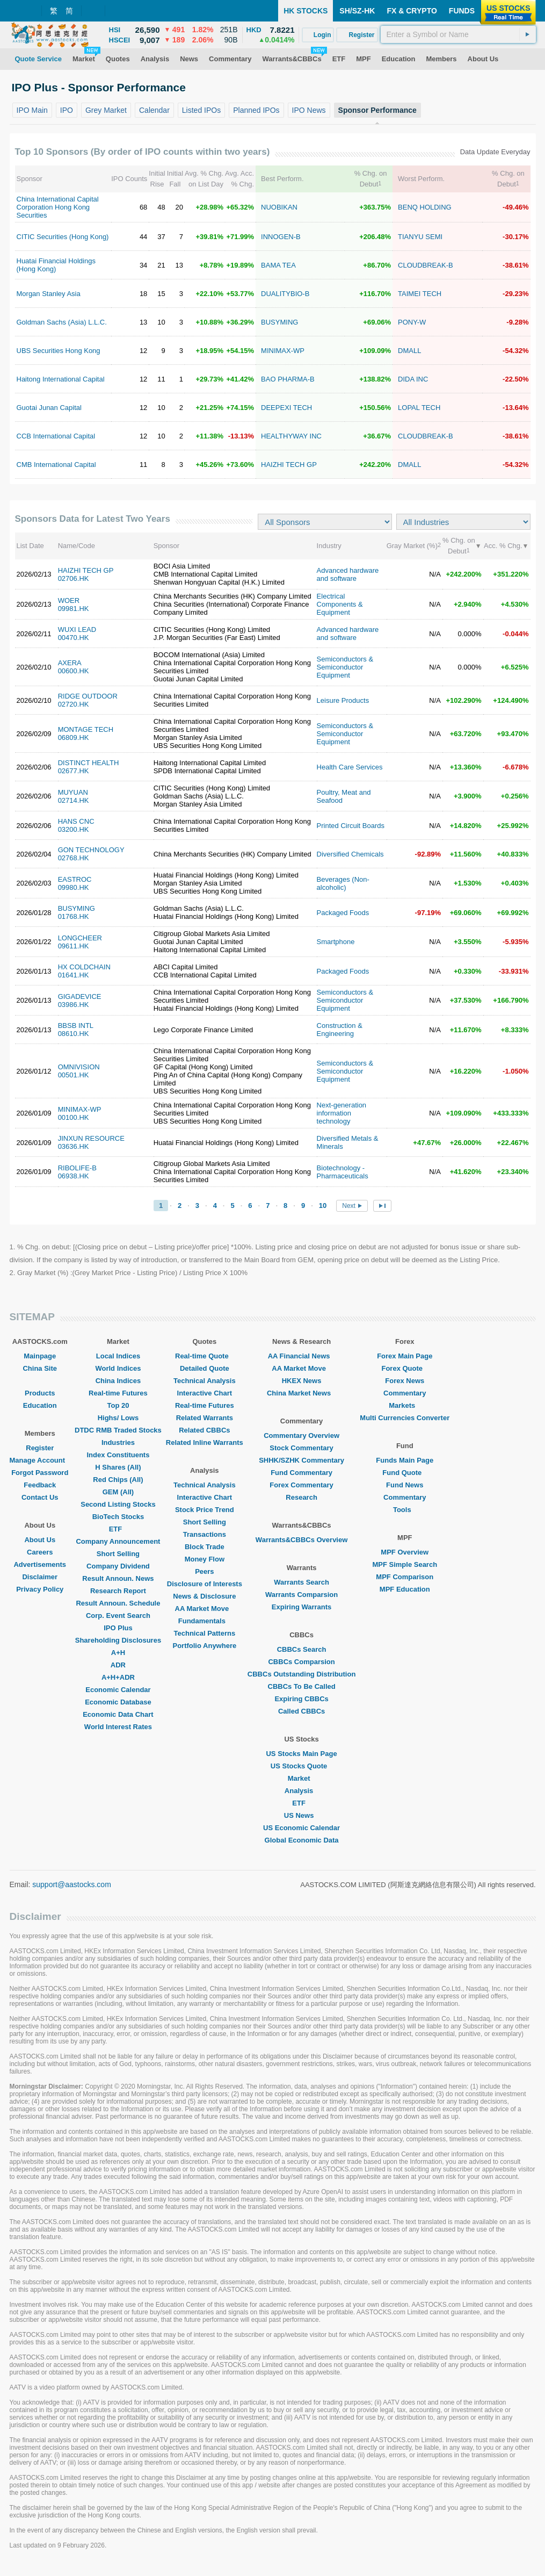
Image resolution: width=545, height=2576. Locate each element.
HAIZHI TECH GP (289, 464)
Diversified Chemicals (350, 854)
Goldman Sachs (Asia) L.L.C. (62, 322)
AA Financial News (302, 1356)
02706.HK (73, 578)
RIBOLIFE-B (77, 1168)
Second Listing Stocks (118, 1504)
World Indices (118, 1368)
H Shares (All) (118, 1467)
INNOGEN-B (281, 237)
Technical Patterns (205, 1633)
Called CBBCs (301, 1711)
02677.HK (73, 771)
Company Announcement (118, 1541)
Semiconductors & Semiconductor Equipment (345, 667)
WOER (68, 600)
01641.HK (73, 975)
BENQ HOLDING (425, 207)
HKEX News (302, 1381)
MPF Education (405, 1589)
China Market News (301, 1393)
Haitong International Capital (61, 379)
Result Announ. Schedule (118, 1603)
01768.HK (73, 916)
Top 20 (118, 1405)
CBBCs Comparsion (301, 1662)
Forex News (404, 1381)
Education (40, 1405)
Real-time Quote (204, 1356)
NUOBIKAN (279, 207)
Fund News (404, 1485)
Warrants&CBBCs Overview (301, 1540)
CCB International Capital (56, 436)
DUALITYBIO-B (285, 294)
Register (40, 1448)
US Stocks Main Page (301, 1754)
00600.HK (73, 671)
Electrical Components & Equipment (340, 604)
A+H (118, 1653)
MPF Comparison (404, 1577)
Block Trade (204, 1547)
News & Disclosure (204, 1596)
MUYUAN (73, 792)
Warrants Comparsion (301, 1595)
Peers (204, 1571)
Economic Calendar (117, 1690)
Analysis (301, 1791)
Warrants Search (301, 1582)
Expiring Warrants (301, 1607)
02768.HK (73, 858)
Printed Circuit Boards (350, 826)
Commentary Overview (301, 1435)
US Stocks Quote (301, 1766)
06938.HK (73, 1176)
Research (301, 1497)
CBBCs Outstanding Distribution (302, 1674)
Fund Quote (404, 1473)
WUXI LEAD (77, 629)
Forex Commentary (301, 1485)
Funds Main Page (404, 1460)
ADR (118, 1665)
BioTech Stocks (118, 1517)
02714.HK (73, 800)
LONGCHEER (80, 938)
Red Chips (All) (118, 1480)
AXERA (70, 663)
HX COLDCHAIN (84, 967)
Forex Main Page (404, 1356)
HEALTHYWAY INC (291, 436)
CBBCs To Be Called (302, 1686)
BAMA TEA (278, 265)
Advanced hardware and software (348, 574)
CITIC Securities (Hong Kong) (63, 237)
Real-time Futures (118, 1393)
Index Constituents (117, 1455)
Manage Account (40, 1460)
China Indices (118, 1381)
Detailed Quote (204, 1368)
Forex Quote (404, 1368)
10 (322, 1205)
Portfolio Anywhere (204, 1646)
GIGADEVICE (79, 996)
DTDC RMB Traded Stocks (118, 1430)
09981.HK (73, 609)
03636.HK (73, 1146)
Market (302, 1778)
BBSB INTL (75, 1025)
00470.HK (73, 638)
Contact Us (40, 1497)
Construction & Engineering (339, 1029)
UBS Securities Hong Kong (58, 351)
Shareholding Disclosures (118, 1640)
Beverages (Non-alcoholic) (343, 883)
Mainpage (40, 1356)
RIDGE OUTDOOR (88, 696)
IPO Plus (118, 1628)
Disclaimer (39, 1577)
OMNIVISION (79, 1067)
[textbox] (458, 34)
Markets (404, 1405)
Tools (405, 1510)
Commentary (404, 1393)
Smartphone (336, 942)
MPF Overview (404, 1552)
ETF (118, 1529)
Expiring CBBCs (301, 1699)
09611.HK (73, 946)
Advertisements (39, 1564)
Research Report (118, 1591)
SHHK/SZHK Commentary (301, 1460)
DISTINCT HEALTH (88, 763)
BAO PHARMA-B (288, 379)
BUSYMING (279, 322)
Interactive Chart (204, 1393)
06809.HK (73, 737)
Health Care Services (350, 767)
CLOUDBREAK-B (425, 265)
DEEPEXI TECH (286, 408)
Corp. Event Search (118, 1615)
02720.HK (73, 704)
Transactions (204, 1534)
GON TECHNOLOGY (91, 850)
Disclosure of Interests (204, 1584)
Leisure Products (343, 700)
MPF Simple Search (404, 1564)
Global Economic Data (302, 1840)
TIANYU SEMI (420, 237)
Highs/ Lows (118, 1418)
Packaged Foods (343, 913)
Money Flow (204, 1559)
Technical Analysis (204, 1381)
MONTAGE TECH (86, 729)
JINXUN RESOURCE (91, 1138)
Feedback (40, 1485)
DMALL (409, 351)
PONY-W (412, 322)
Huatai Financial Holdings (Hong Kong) (56, 265)
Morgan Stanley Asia (49, 294)
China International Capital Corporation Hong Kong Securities (58, 207)
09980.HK (73, 887)
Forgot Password (39, 1473)
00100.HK (73, 1117)
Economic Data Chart (118, 1714)
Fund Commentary (301, 1473)
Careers (40, 1552)
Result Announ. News (118, 1578)
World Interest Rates (118, 1727)
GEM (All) (118, 1492)
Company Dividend (118, 1566)
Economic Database (118, 1702)
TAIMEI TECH (419, 294)
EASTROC (75, 879)
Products (40, 1393)
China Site (40, 1368)
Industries (118, 1442)
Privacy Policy (39, 1589)
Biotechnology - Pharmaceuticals (342, 1172)
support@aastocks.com (71, 1884)
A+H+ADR (118, 1677)
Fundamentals (204, 1621)
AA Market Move (205, 1608)
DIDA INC (413, 379)
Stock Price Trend (204, 1510)
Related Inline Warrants (204, 1442)
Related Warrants (204, 1418)
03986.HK (73, 1005)
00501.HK (73, 1075)
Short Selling (118, 1554)
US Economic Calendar (301, 1828)
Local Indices (118, 1356)
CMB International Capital (56, 464)
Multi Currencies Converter (404, 1418)
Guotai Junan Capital (49, 408)
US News (301, 1815)
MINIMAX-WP (282, 351)
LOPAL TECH (419, 408)
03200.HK (73, 829)
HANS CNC (76, 821)
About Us (39, 1540)
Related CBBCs (204, 1430)
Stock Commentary (301, 1448)
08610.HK (73, 1034)
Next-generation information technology (342, 1113)
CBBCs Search (301, 1649)
